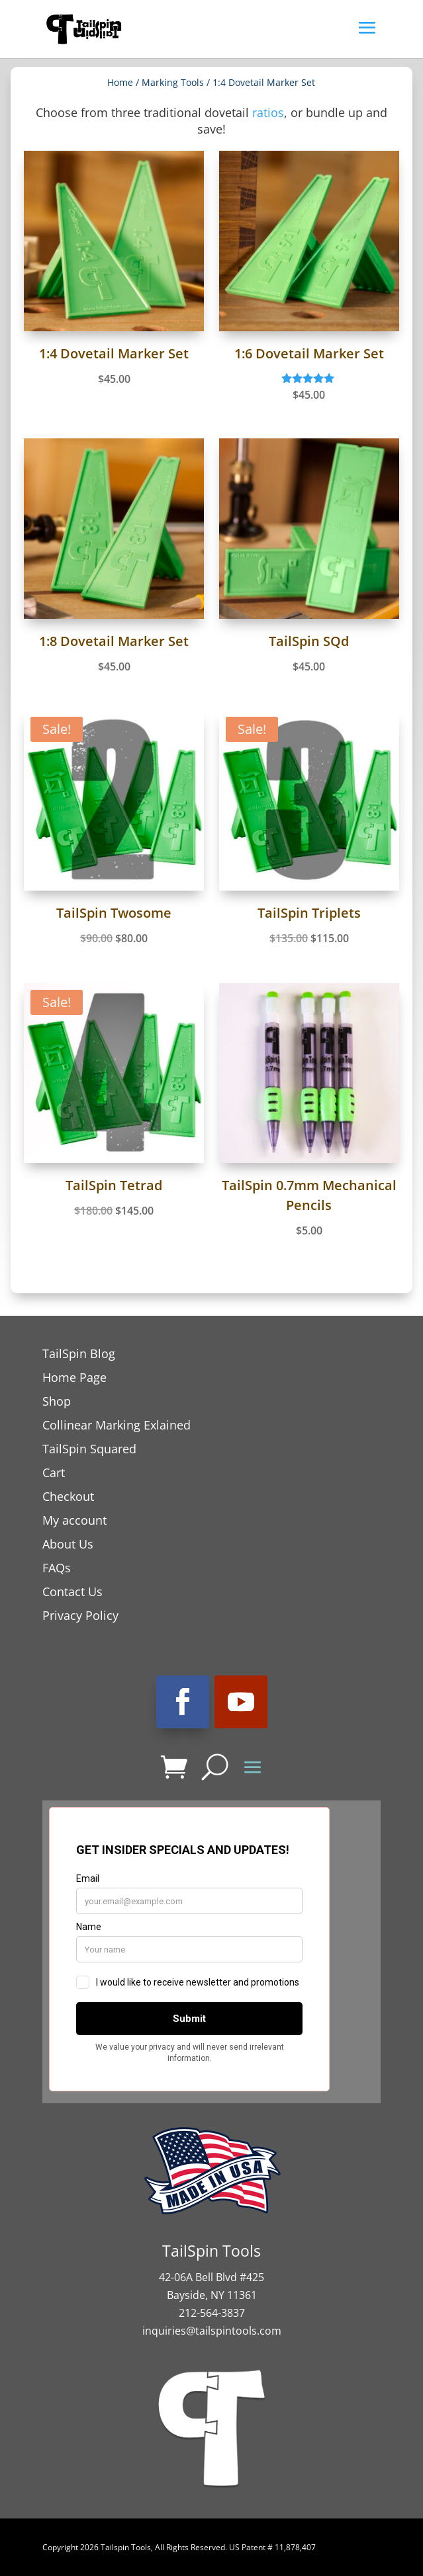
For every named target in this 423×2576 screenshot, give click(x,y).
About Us (67, 1544)
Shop (56, 1401)
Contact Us (72, 1591)
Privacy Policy (80, 1615)
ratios (268, 112)
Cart (53, 1472)
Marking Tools (173, 82)
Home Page (74, 1377)
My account (74, 1520)
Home (120, 82)
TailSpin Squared (89, 1449)
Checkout (68, 1496)
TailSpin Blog (78, 1353)
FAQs (56, 1568)
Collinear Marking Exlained (116, 1425)
